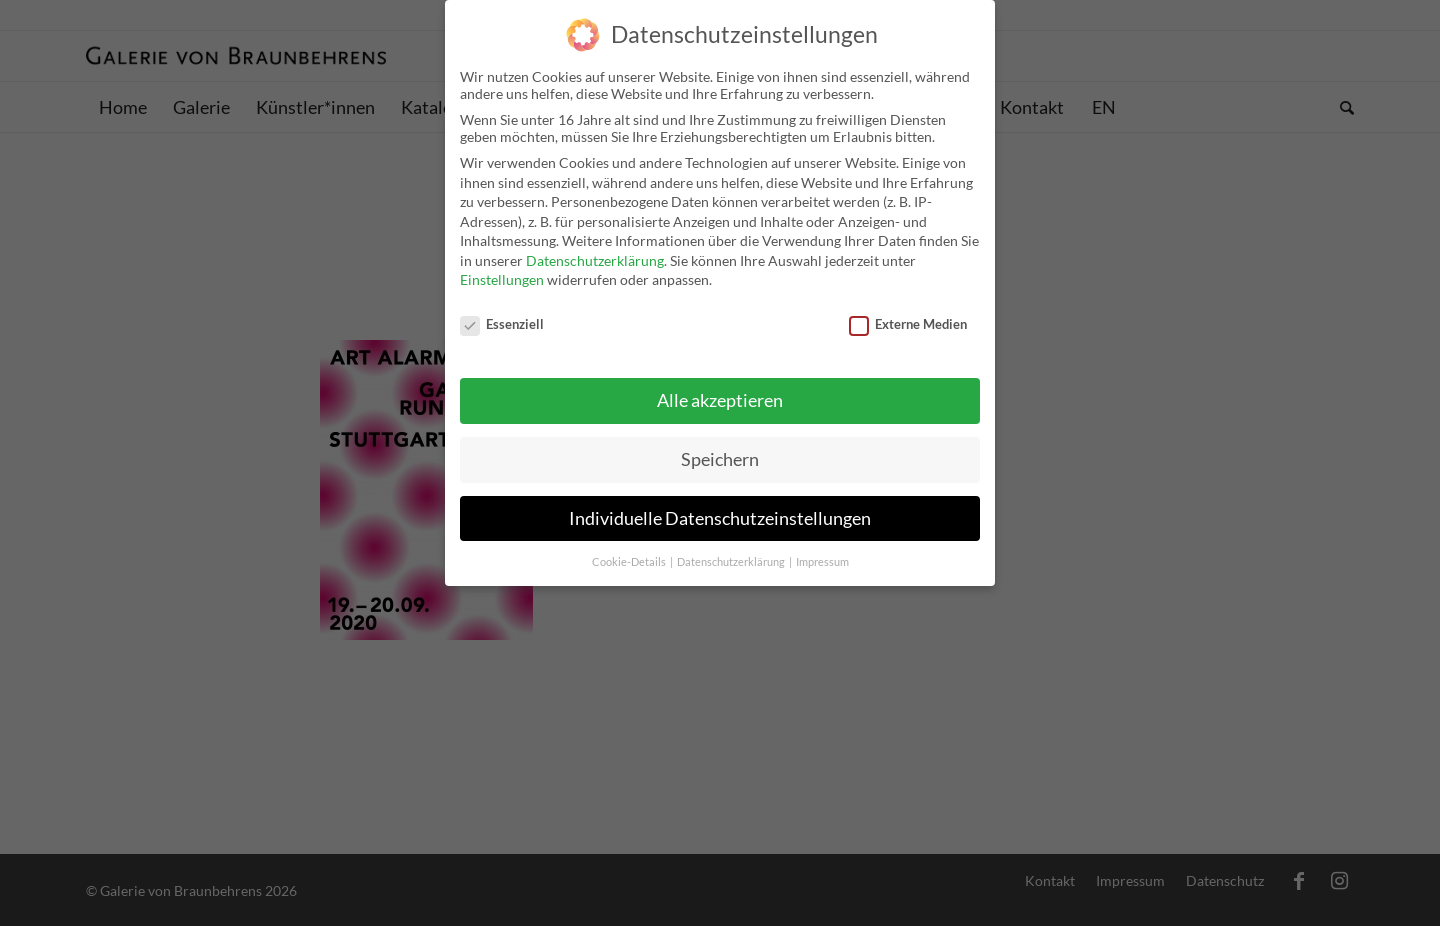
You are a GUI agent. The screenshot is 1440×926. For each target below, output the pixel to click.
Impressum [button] (822, 550)
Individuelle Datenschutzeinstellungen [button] (720, 506)
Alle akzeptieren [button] (720, 388)
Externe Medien (908, 312)
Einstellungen (502, 268)
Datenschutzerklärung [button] (732, 550)
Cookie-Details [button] (630, 550)
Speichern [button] (720, 447)
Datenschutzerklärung (595, 248)
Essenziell (502, 312)
